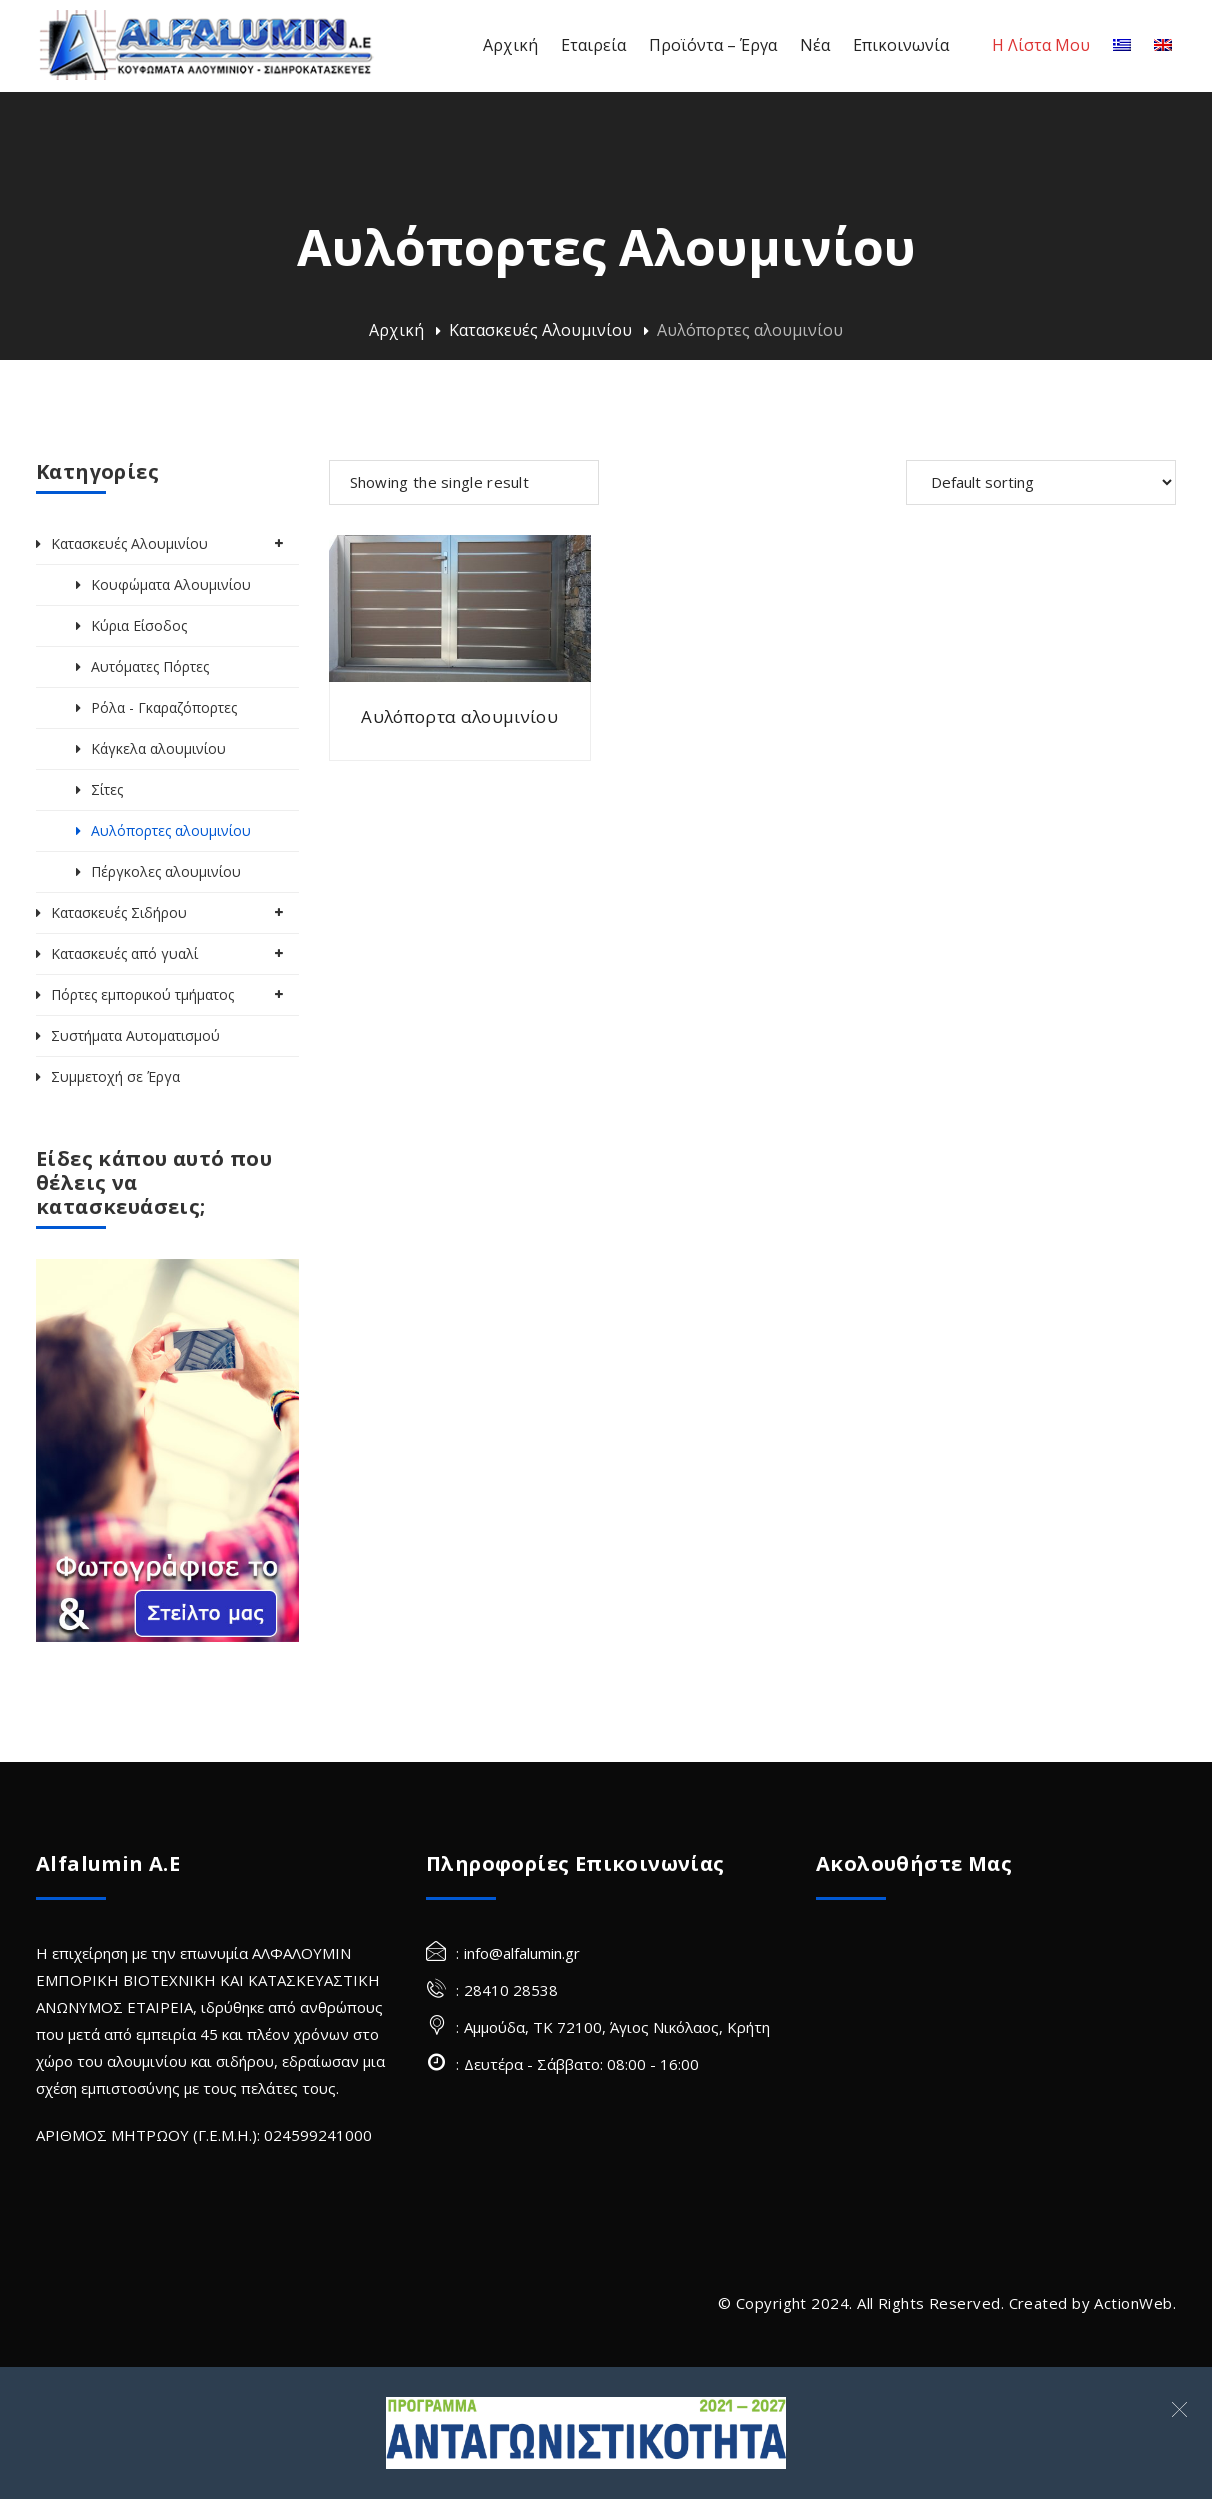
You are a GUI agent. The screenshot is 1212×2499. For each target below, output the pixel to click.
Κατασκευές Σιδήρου (119, 912)
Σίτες (107, 789)
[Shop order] (1041, 482)
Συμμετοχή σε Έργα (115, 1076)
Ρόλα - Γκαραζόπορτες (164, 707)
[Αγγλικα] (1163, 45)
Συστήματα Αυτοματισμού (135, 1035)
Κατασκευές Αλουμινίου (540, 330)
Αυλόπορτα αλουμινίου (459, 716)
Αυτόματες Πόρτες (150, 666)
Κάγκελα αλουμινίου (158, 748)
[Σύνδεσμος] (586, 2433)
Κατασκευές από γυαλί (124, 953)
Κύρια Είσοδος (139, 625)
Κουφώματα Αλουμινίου (171, 584)
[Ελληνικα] (1122, 45)
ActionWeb (1133, 2303)
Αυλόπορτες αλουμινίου (171, 830)
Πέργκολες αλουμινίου (166, 871)
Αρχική (396, 330)
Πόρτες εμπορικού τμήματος (142, 994)
